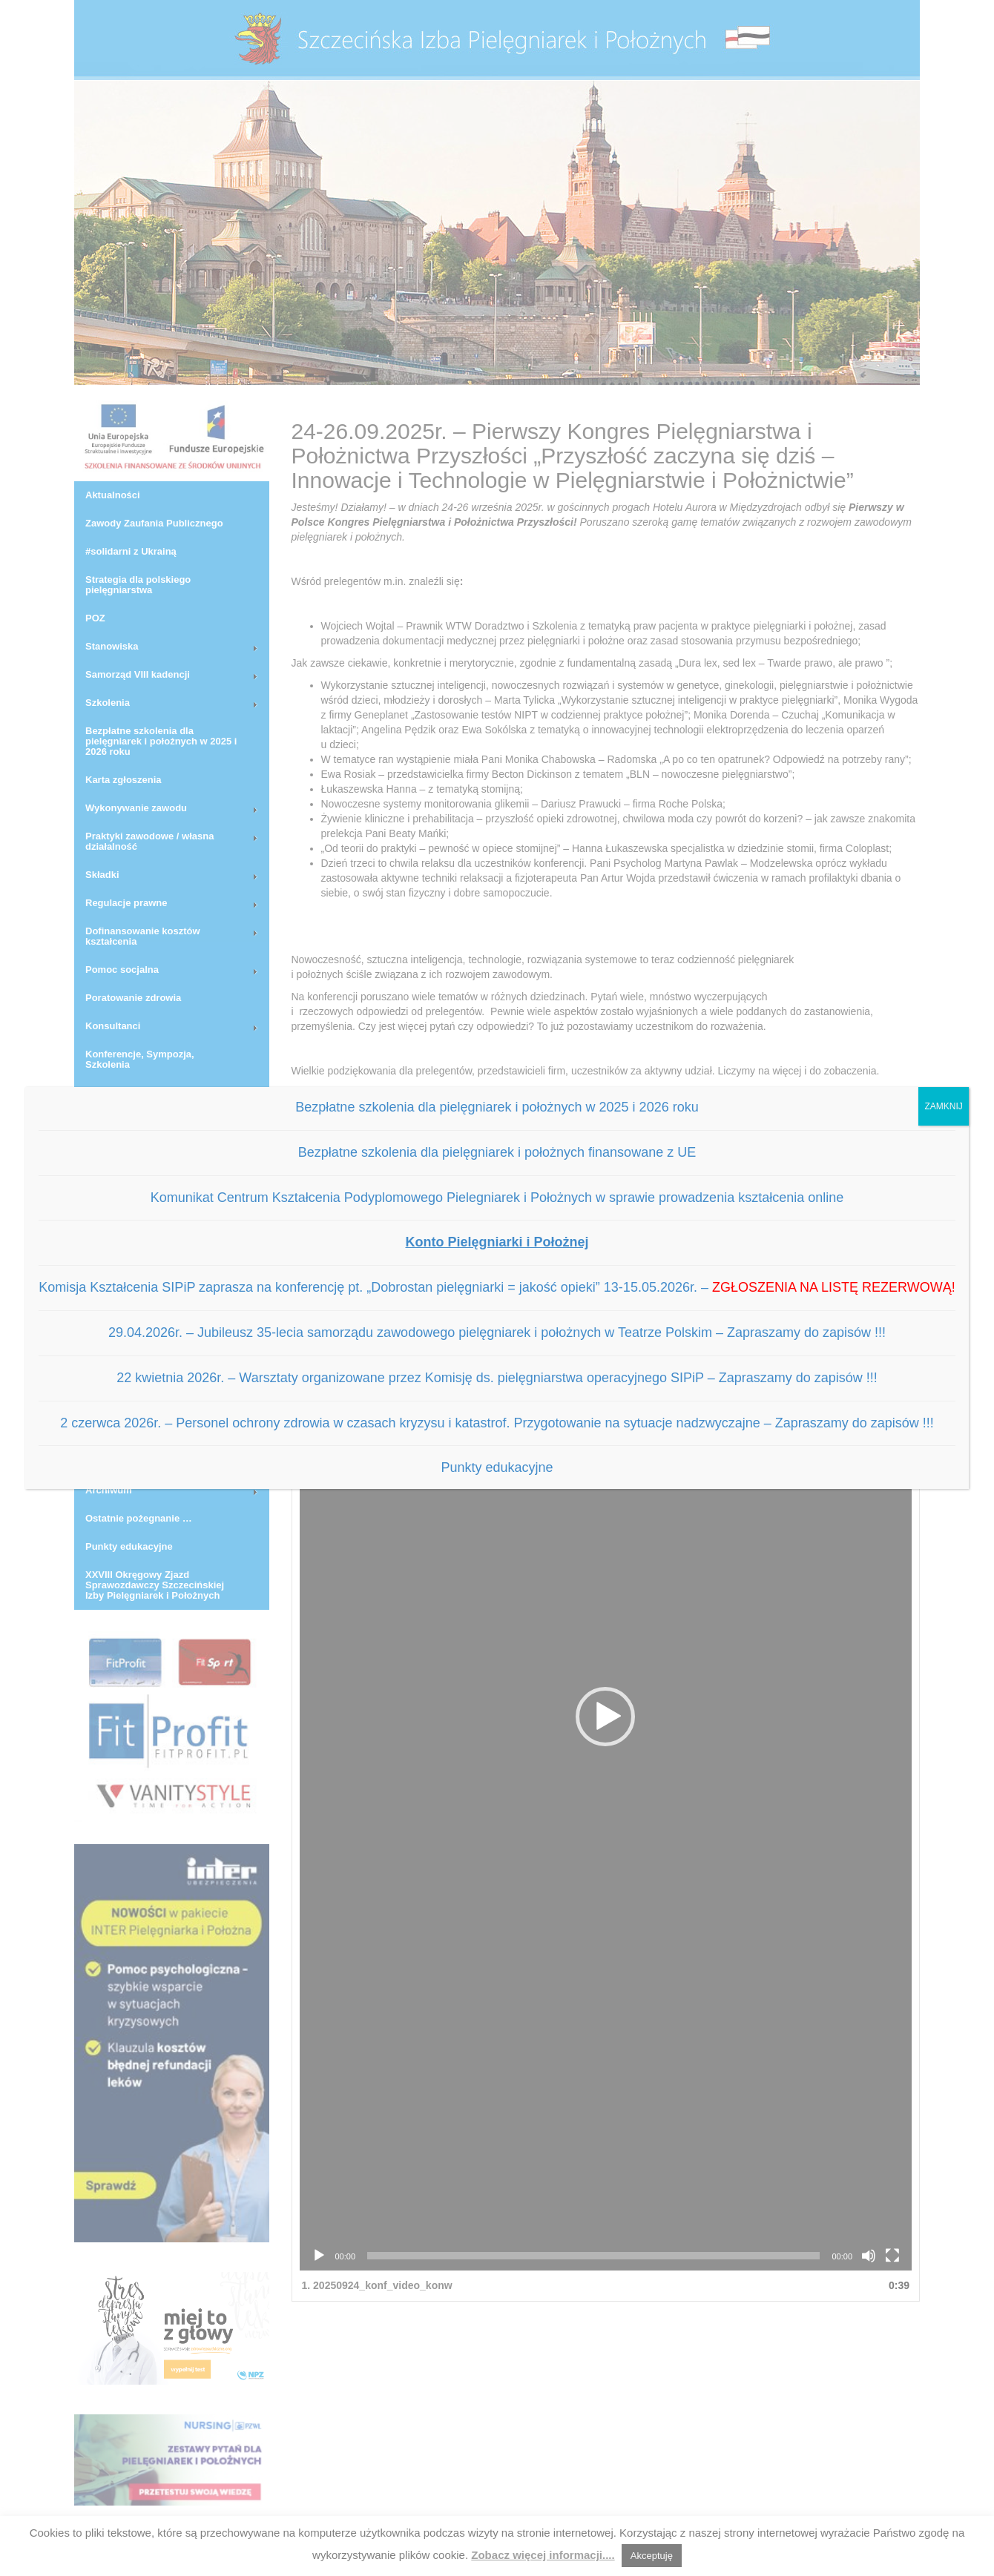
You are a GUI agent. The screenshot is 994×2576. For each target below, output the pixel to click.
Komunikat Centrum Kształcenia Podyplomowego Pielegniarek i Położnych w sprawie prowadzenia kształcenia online (497, 1197)
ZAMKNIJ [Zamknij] (943, 1106)
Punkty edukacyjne (497, 1467)
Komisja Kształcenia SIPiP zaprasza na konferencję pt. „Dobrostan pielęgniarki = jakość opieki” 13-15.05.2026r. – (497, 1287)
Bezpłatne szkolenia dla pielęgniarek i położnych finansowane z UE (497, 1152)
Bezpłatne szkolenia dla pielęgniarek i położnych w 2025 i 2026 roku (496, 1107)
